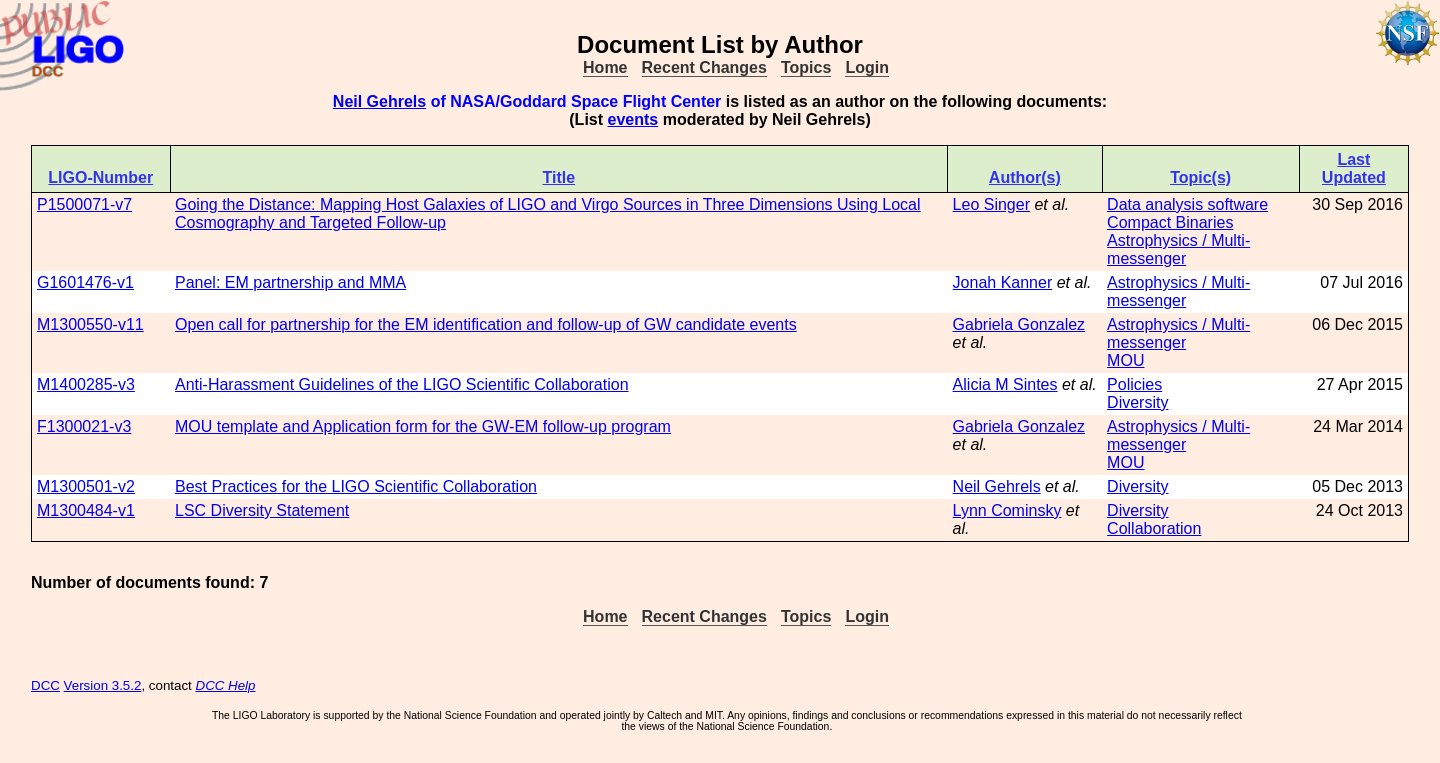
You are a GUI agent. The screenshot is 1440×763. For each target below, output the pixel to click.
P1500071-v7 (84, 204)
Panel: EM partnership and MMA (290, 282)
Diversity (1137, 402)
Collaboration (1154, 528)
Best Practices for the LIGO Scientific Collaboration (356, 486)
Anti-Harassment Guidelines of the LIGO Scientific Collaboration (402, 384)
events (633, 119)
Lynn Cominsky (1007, 510)
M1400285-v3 (86, 384)
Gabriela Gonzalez (1019, 324)
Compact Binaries (1170, 222)
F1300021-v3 (84, 426)
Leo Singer (991, 204)
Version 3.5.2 (103, 685)
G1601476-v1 (85, 282)
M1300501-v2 (86, 486)
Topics (806, 67)
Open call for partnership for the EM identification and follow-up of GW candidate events (486, 324)
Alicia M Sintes (1005, 384)
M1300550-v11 (90, 324)
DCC (45, 685)
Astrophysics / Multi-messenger (1178, 249)
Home (605, 67)
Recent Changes (704, 67)
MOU (1125, 360)
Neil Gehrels (379, 101)
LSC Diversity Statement (262, 510)
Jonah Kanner (1003, 282)
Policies (1134, 384)
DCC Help (226, 685)
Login (867, 67)
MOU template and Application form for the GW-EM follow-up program (423, 426)
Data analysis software (1187, 204)
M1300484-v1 (86, 510)
